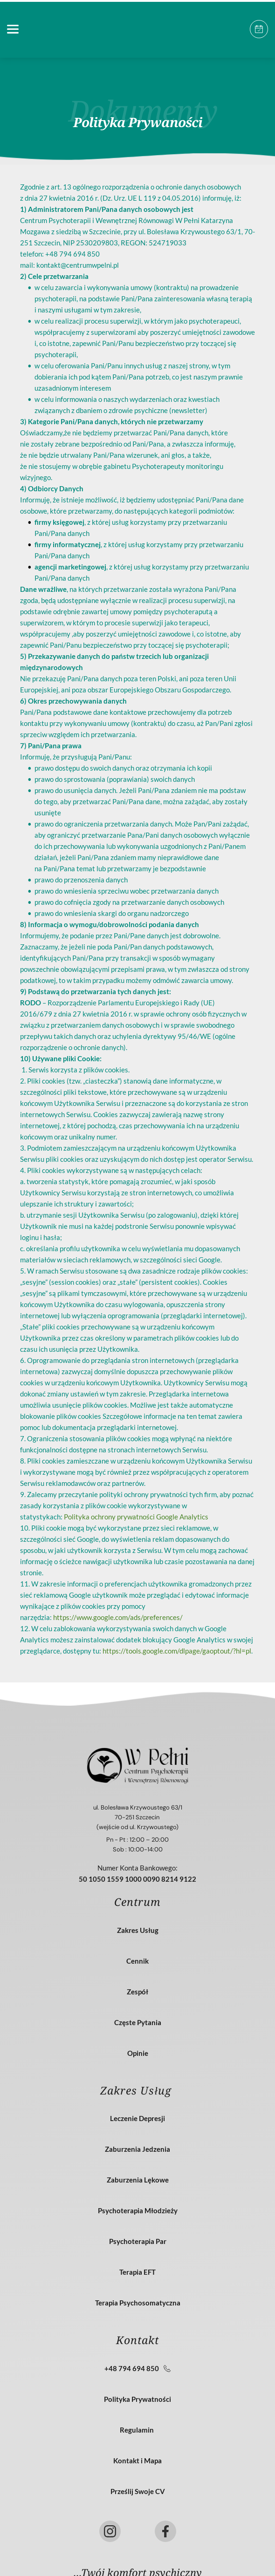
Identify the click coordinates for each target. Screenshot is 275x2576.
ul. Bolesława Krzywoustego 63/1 (137, 1807)
